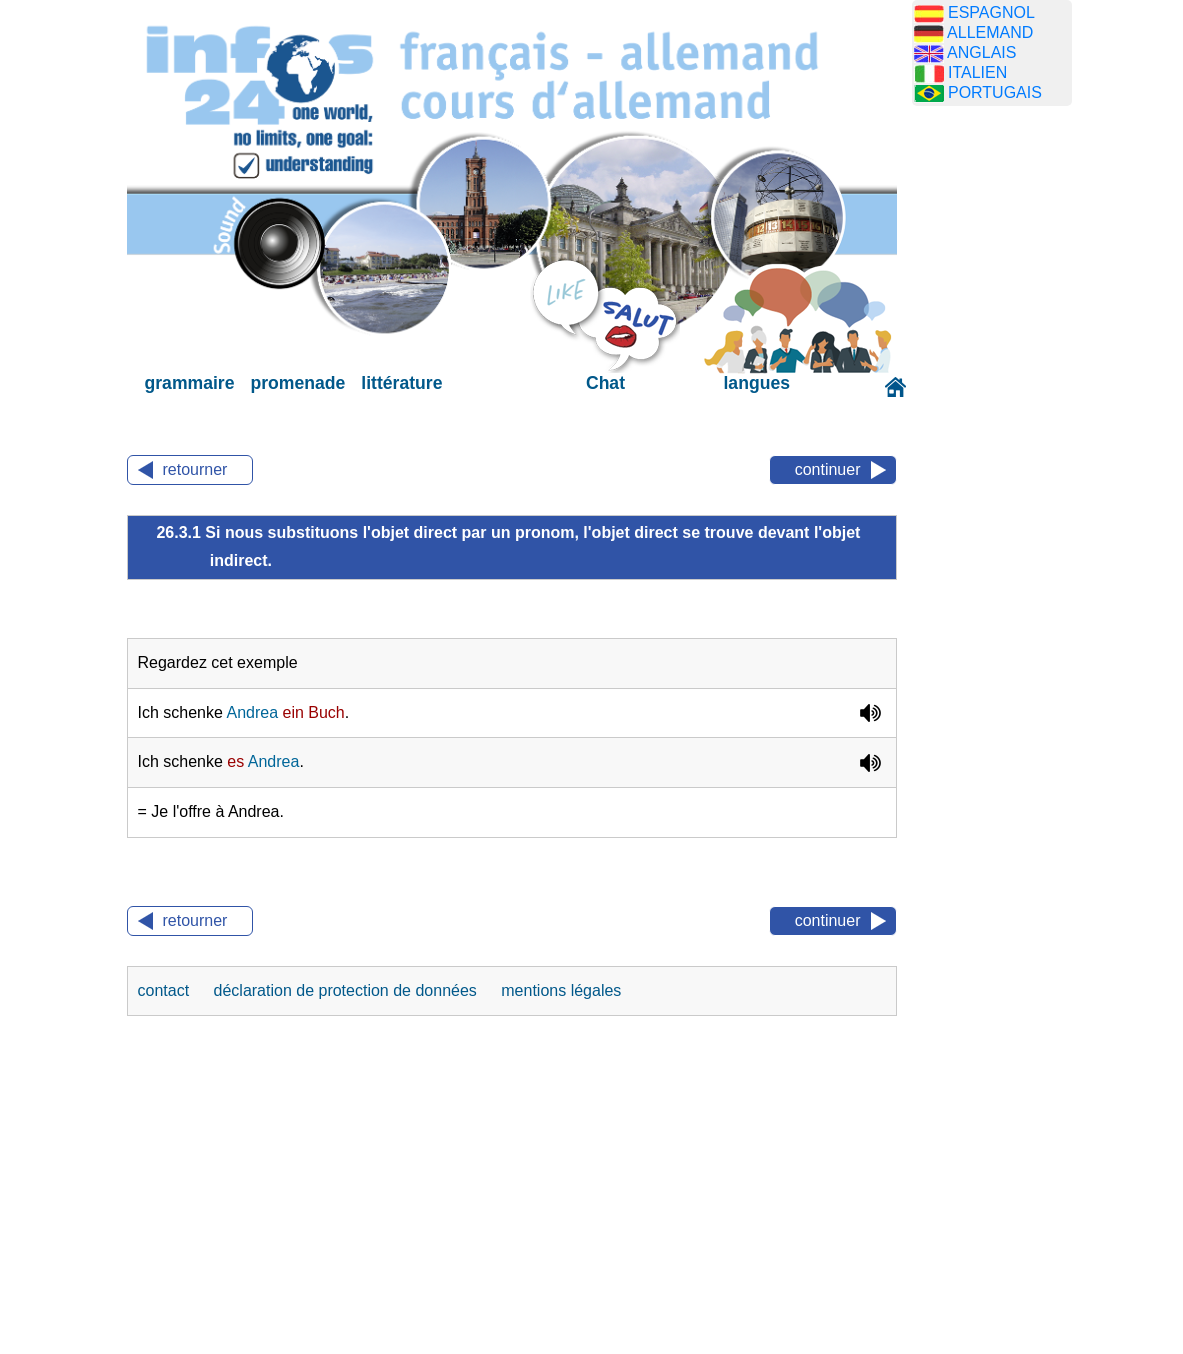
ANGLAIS (981, 52)
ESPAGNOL (991, 12)
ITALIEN (977, 72)
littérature (401, 383)
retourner (195, 469)
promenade (297, 383)
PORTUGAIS (995, 92)
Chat (605, 383)
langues (756, 383)
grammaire (190, 383)
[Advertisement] (1007, 435)
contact (166, 990)
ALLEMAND (990, 32)
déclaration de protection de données (348, 990)
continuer (828, 469)
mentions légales (561, 990)
